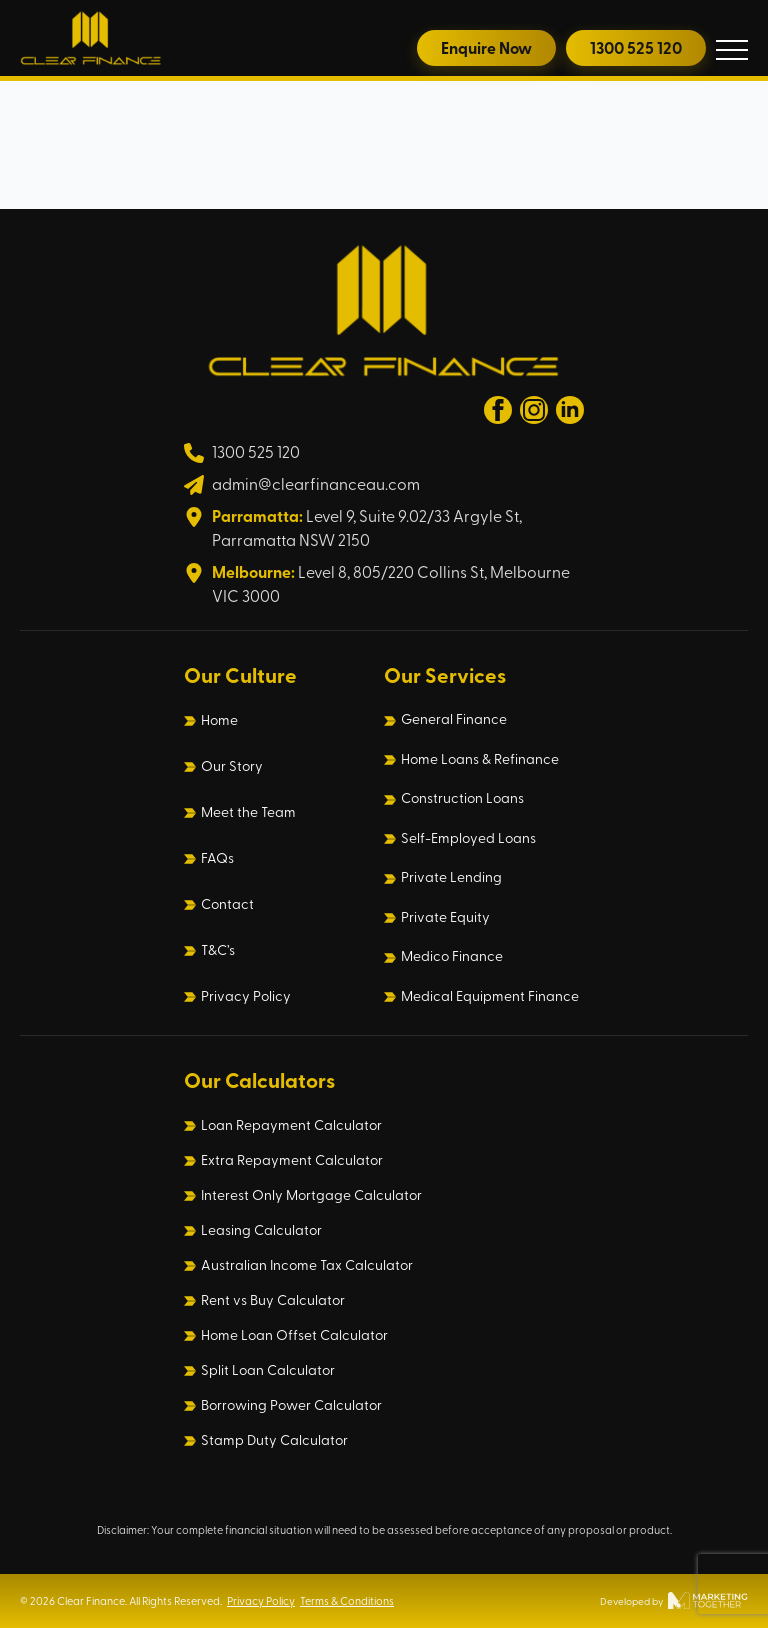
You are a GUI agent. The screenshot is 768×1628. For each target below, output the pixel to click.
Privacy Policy (246, 996)
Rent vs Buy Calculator (273, 1300)
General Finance (454, 719)
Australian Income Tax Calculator (307, 1265)
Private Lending (451, 877)
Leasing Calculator (261, 1230)
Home (219, 720)
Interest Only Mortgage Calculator (311, 1195)
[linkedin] (570, 410)
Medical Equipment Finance (490, 996)
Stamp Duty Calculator (274, 1440)
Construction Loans (462, 798)
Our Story (232, 766)
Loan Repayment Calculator (291, 1125)
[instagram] (534, 410)
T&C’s (218, 950)
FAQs (217, 858)
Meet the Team (248, 812)
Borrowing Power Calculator (291, 1405)
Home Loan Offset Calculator (294, 1335)
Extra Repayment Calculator (292, 1160)
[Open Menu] (732, 50)
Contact (227, 904)
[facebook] (498, 410)
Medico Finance (452, 956)
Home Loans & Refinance (480, 759)
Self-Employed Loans (468, 838)
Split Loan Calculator (268, 1370)
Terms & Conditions (347, 1600)
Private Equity (445, 917)
